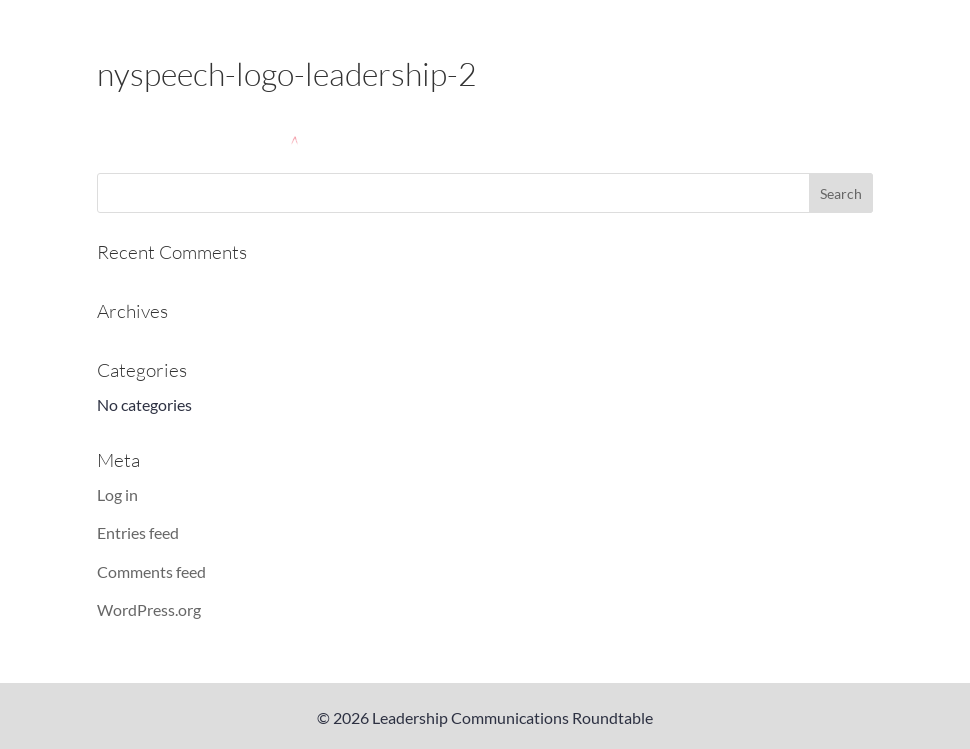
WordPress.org (149, 609)
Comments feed (151, 571)
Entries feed (138, 532)
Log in (117, 494)
